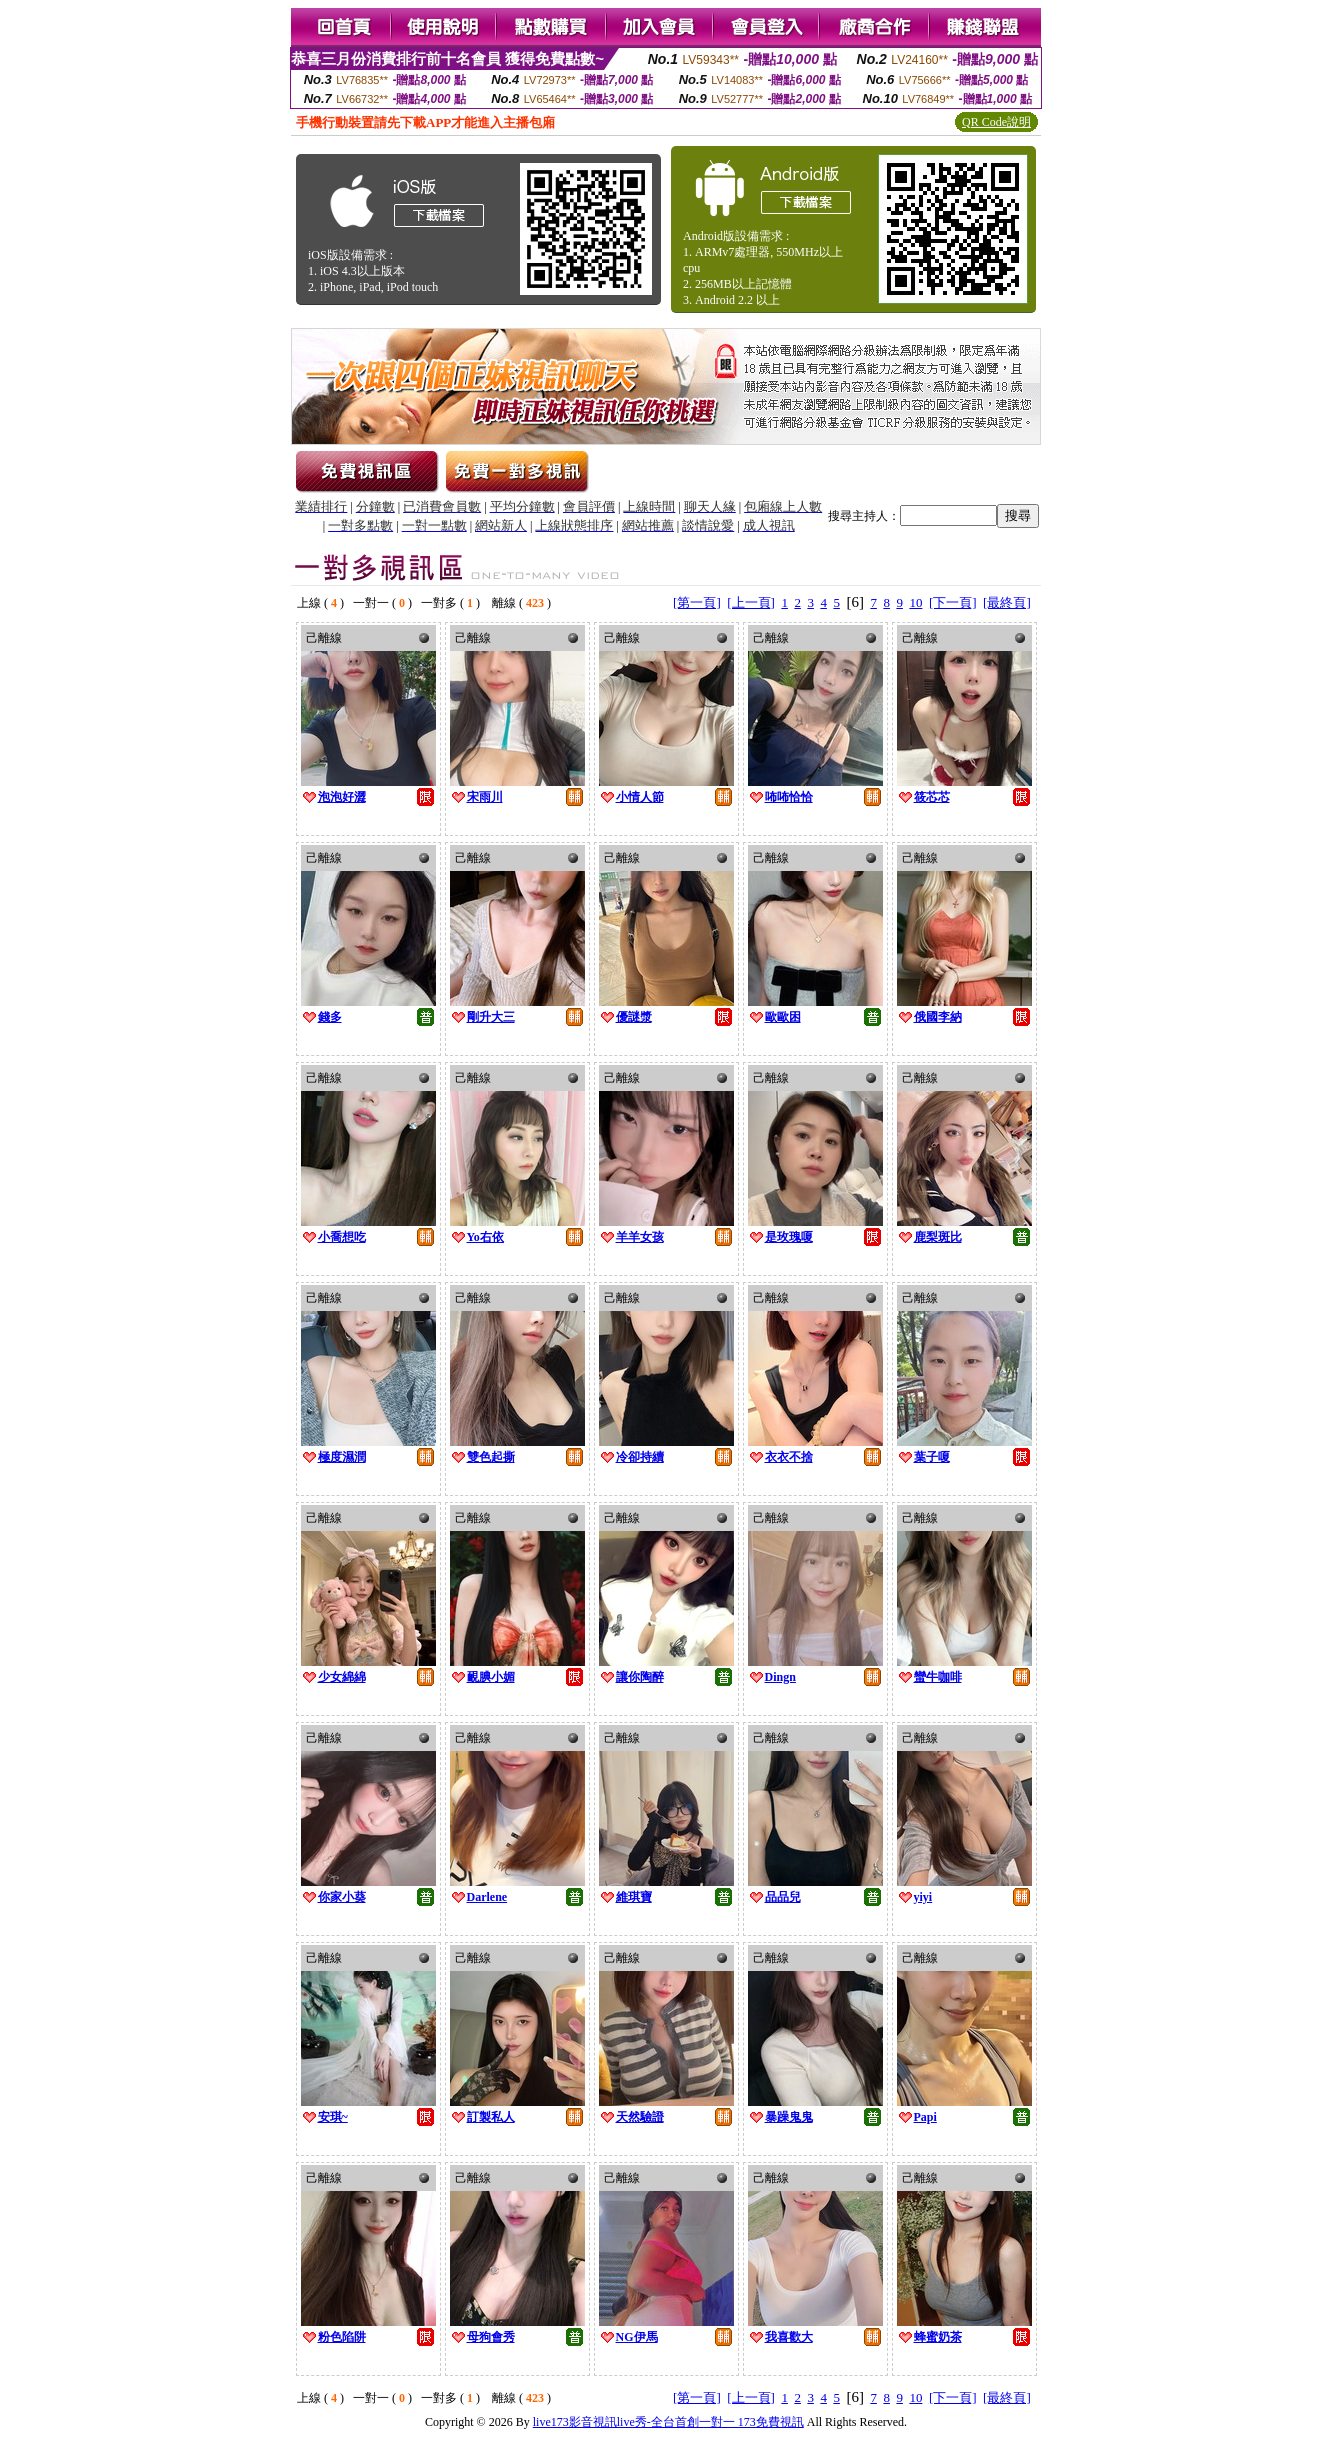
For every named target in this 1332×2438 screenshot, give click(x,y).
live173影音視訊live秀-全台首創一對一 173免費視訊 (668, 2422)
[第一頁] (697, 602)
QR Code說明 (996, 122)
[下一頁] (953, 602)
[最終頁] (1007, 602)
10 (915, 602)
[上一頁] (751, 602)
